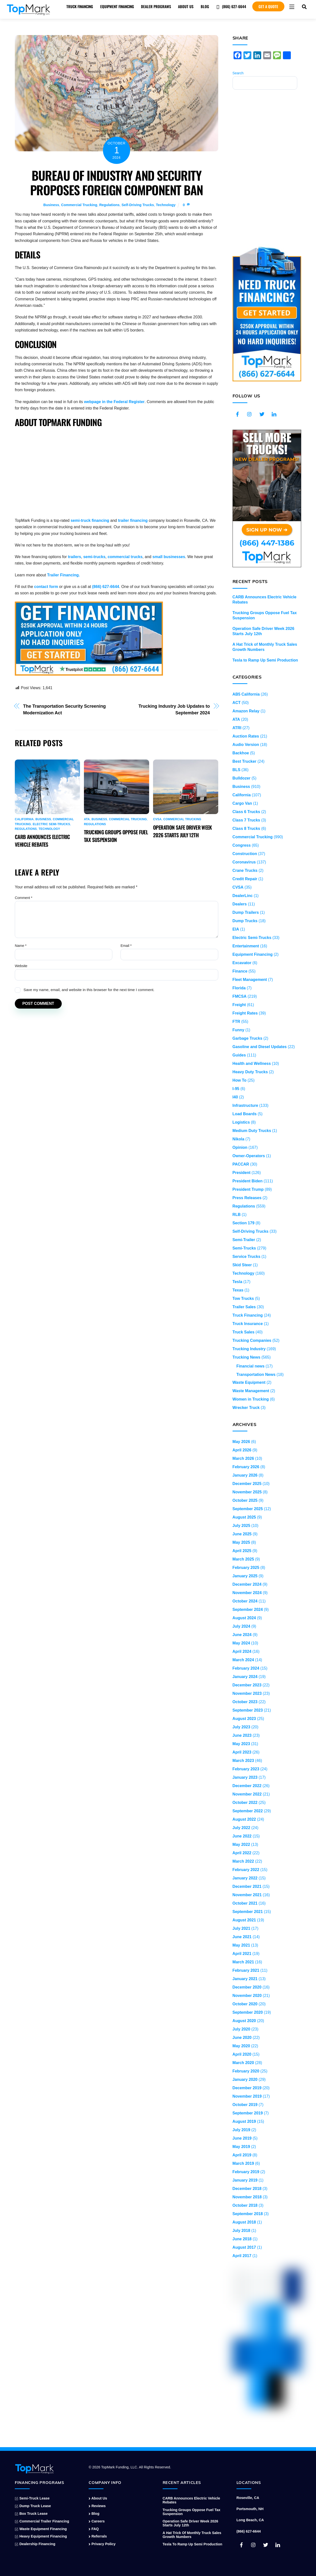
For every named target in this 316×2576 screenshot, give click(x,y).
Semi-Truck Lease (32, 2498)
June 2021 (242, 1936)
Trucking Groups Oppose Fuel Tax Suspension (116, 835)
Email (126, 946)
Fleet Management (250, 979)
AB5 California (246, 694)
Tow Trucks (243, 1298)
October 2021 (245, 1903)
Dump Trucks (245, 921)
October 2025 (245, 1500)
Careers (97, 2521)
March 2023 (243, 1760)
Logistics (241, 1122)
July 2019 (241, 2129)
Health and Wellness (252, 1063)
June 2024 (242, 1634)
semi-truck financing (90, 520)
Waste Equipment (249, 1382)
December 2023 (247, 1685)
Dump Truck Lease (33, 2506)
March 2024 (243, 1660)
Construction (245, 854)
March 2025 (243, 1559)
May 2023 (241, 1743)
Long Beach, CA (250, 2520)
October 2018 (245, 2205)
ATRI (237, 728)
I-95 (236, 1089)
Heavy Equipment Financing (41, 2536)
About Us (186, 6)
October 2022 (245, 1802)
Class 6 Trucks (246, 812)
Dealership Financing (35, 2544)
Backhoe (241, 753)
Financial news (251, 1366)
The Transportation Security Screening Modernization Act (64, 709)
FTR (236, 1021)
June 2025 (242, 1534)
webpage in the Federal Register (114, 401)
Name (20, 946)
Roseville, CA (248, 2498)
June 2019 (242, 2138)
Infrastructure (245, 1105)
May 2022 (241, 1844)
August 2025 (244, 1517)
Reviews (97, 2506)
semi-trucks (94, 557)
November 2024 (247, 1592)
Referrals (98, 2536)
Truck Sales (244, 1332)
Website (21, 966)
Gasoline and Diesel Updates (260, 1047)
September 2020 (248, 2012)
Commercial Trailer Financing (42, 2521)
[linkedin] (274, 413)
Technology (166, 205)
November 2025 (247, 1492)
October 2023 (245, 1701)
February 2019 (246, 2171)
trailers (74, 557)
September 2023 (248, 1710)
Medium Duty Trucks (252, 1131)
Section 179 (244, 1223)
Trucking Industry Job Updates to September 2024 (174, 709)
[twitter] (262, 413)
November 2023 (247, 1693)
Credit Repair (245, 879)
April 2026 (242, 1450)
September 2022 (248, 1811)
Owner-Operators (249, 1156)
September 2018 (248, 2213)
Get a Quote (268, 6)
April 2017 (242, 2255)
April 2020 (242, 2054)
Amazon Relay (246, 711)
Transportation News (256, 1374)
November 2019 (247, 2096)
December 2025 (247, 1483)
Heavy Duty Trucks (250, 1072)
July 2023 (241, 1727)
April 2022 (242, 1853)
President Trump (248, 1189)
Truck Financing (79, 6)
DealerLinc (243, 896)
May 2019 (241, 2146)
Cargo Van (242, 803)
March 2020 (243, 2062)
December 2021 (247, 1886)
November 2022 (247, 1794)
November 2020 (247, 1995)
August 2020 (244, 2020)
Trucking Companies (252, 1340)
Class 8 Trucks (246, 828)
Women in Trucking (251, 1399)
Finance (240, 971)
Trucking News (246, 1357)
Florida (239, 988)
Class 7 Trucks (246, 820)
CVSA (157, 819)
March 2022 (243, 1861)
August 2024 (244, 1618)
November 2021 (247, 1895)
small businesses (168, 557)
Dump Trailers (246, 912)
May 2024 (241, 1643)
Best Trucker (245, 761)
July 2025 (241, 1525)
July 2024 (241, 1626)
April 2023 (242, 1752)
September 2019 (248, 2113)
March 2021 (243, 1962)
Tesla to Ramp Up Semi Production (265, 660)
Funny (238, 1030)
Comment (23, 897)
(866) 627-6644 (231, 6)
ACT (237, 703)
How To (240, 1080)
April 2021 (242, 1953)
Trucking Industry (249, 1349)
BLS (236, 770)
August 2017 (244, 2247)
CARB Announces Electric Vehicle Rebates (42, 840)
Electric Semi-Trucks (51, 824)
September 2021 (248, 1911)
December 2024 (247, 1584)
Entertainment (246, 946)
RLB (237, 1214)
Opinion (240, 1147)
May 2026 (241, 1441)
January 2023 (245, 1777)
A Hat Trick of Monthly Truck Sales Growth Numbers (265, 647)
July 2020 (241, 2029)
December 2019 (247, 2088)
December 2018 (247, 2188)
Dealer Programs (156, 6)
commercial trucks (125, 557)
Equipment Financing (117, 6)
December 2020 (247, 1987)
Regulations (109, 205)
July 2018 (241, 2230)
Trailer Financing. (63, 575)
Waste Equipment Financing (41, 2529)
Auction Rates (246, 736)
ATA (87, 819)
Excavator (242, 963)
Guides (239, 1055)
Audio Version (246, 744)
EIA (236, 929)
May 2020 (241, 2046)
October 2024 (245, 1601)
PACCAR (241, 1164)
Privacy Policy (102, 2544)
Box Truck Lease (31, 2514)
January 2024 (245, 1676)
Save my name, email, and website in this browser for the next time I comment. (88, 990)
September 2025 (248, 1508)
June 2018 (242, 2239)
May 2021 (241, 1945)
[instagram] (250, 413)
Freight (239, 1005)
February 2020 (246, 2071)
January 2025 (245, 1576)
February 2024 (246, 1668)
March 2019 (243, 2163)
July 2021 (241, 1928)
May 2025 (241, 1542)
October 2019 (245, 2104)
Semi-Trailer (244, 1240)
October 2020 (245, 2004)
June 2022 (242, 1836)
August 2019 (244, 2121)
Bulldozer (242, 778)
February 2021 (246, 1970)
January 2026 (245, 1475)
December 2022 (247, 1785)
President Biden (248, 1181)
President (242, 1173)
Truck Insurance (248, 1324)
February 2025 (246, 1567)
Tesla (237, 1282)
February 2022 (246, 1869)
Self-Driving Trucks (137, 205)
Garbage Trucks (247, 1038)
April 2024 (242, 1651)
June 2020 (242, 2037)
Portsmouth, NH (250, 2509)
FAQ (94, 2529)
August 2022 (244, 1819)
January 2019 (245, 2180)
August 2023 (244, 1718)
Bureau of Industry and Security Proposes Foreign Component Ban (116, 182)
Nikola (238, 1139)
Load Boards (245, 1114)
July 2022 (241, 1827)
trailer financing (133, 520)
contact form (46, 587)
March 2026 (243, 1458)
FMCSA (240, 996)
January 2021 (245, 1978)
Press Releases (247, 1198)
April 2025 (242, 1550)
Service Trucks (246, 1256)
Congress (242, 845)
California (24, 819)
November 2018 (247, 2197)
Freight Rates (245, 1013)
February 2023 (246, 1769)
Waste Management (251, 1391)
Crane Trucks (245, 870)
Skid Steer (242, 1265)
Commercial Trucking (79, 205)
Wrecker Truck (246, 1407)
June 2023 (242, 1735)
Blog (205, 6)
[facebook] (237, 413)
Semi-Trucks (244, 1248)
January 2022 (245, 1878)
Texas (238, 1290)
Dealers (240, 904)
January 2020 (245, 2079)
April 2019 (242, 2155)
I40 (235, 1097)
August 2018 (244, 2222)
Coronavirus (244, 862)
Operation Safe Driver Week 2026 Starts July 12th (182, 831)
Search (238, 73)
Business (51, 205)
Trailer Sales (244, 1307)
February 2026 (246, 1466)
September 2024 (248, 1609)
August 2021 (244, 1920)
